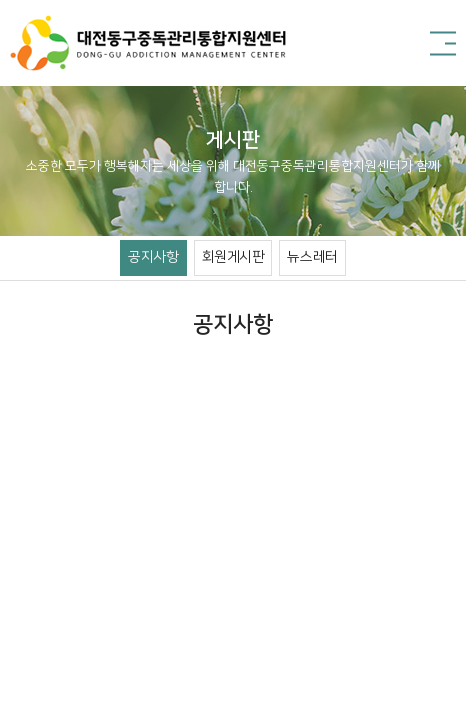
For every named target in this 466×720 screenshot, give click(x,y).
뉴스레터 (312, 257)
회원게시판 (233, 257)
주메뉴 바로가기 (0, 0)
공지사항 (153, 257)
